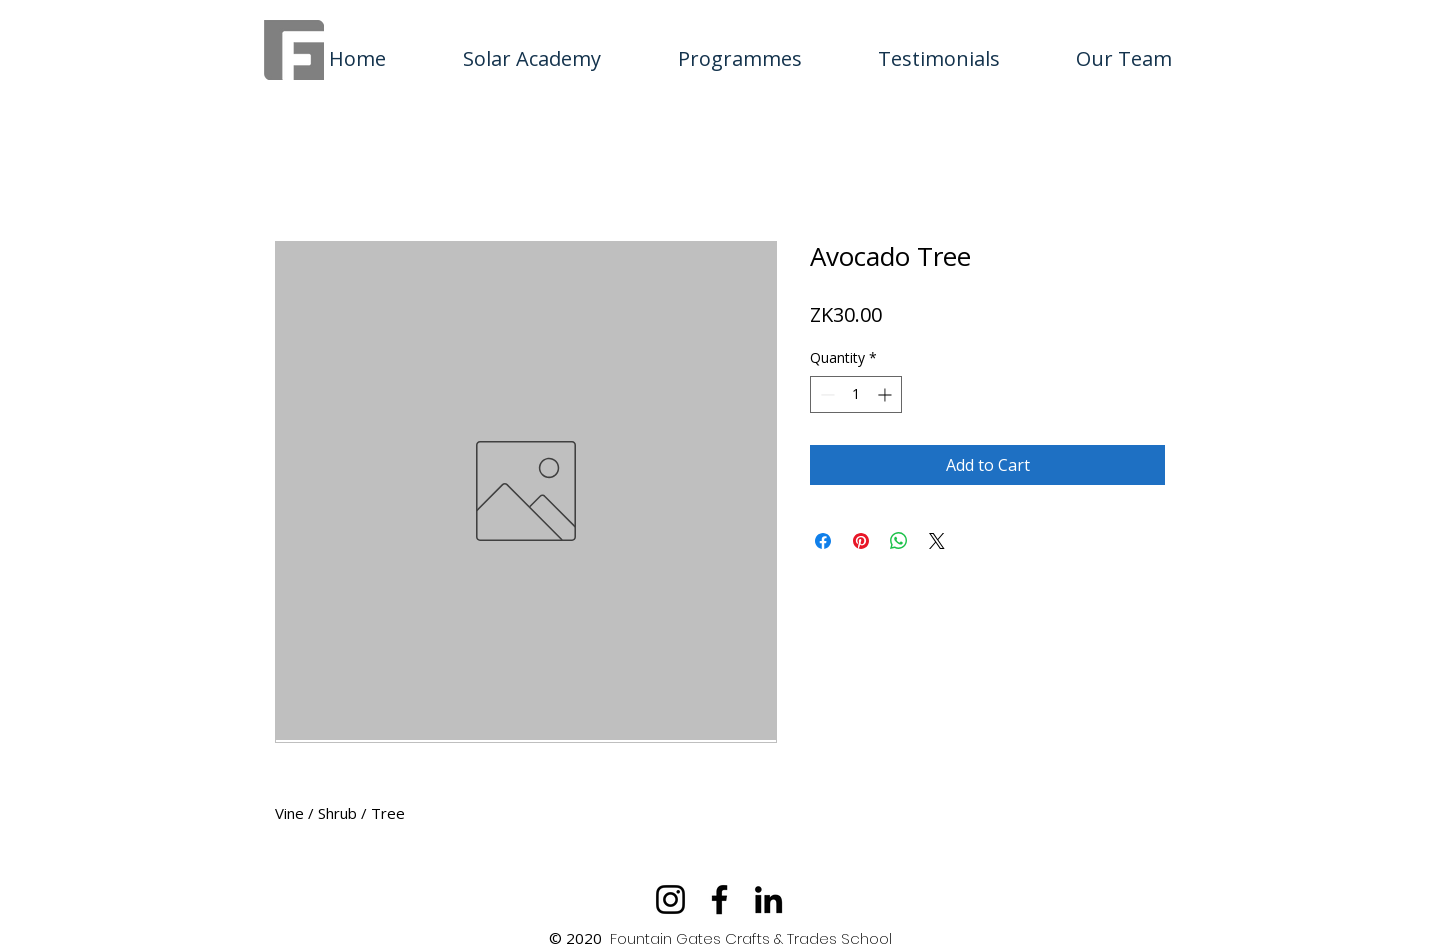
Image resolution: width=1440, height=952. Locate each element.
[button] (739, 50)
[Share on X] (937, 541)
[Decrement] (825, 394)
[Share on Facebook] (823, 541)
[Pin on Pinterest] (861, 541)
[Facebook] (719, 899)
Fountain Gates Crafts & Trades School (751, 938)
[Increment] (886, 394)
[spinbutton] (856, 394)
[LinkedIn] (768, 899)
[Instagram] (670, 899)
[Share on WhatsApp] (899, 541)
